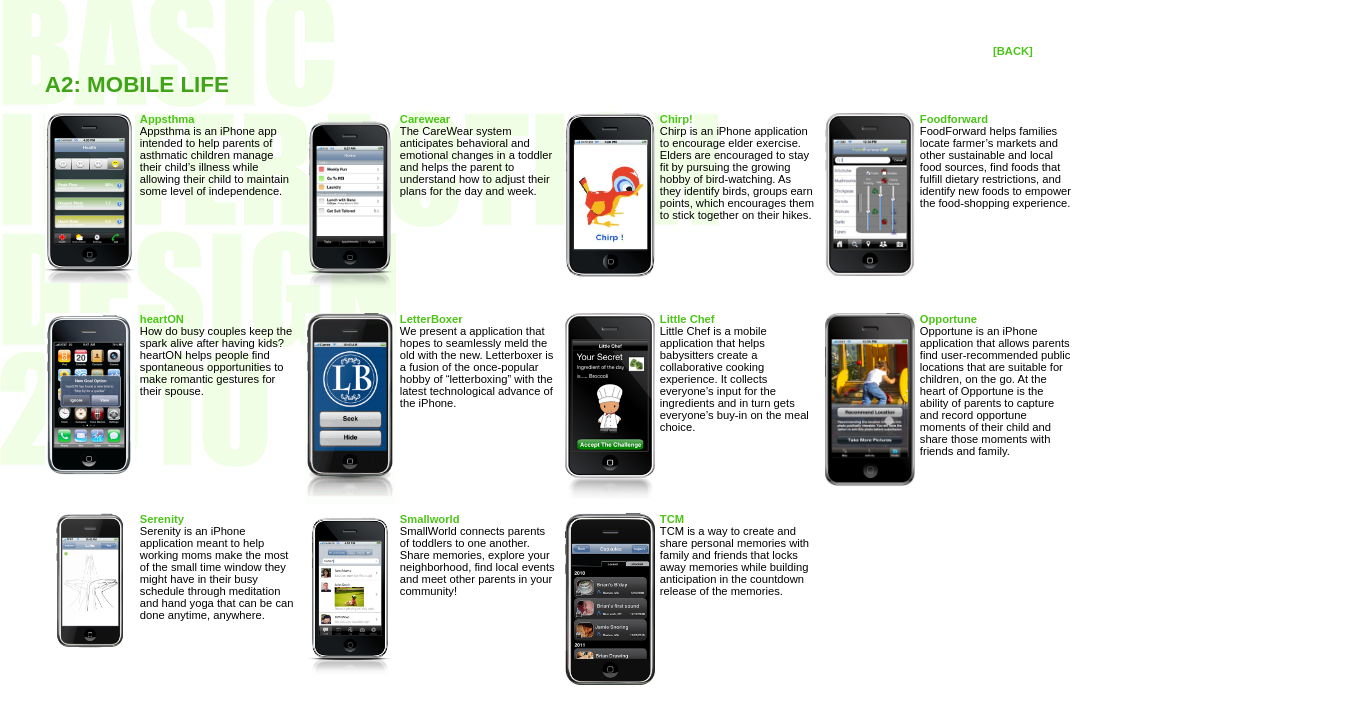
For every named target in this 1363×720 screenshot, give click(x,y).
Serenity (162, 519)
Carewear (425, 119)
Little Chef (687, 319)
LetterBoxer (431, 319)
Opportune (948, 319)
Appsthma (167, 119)
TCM (672, 519)
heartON (162, 319)
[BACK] (1013, 51)
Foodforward (954, 119)
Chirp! (676, 119)
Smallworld (430, 519)
